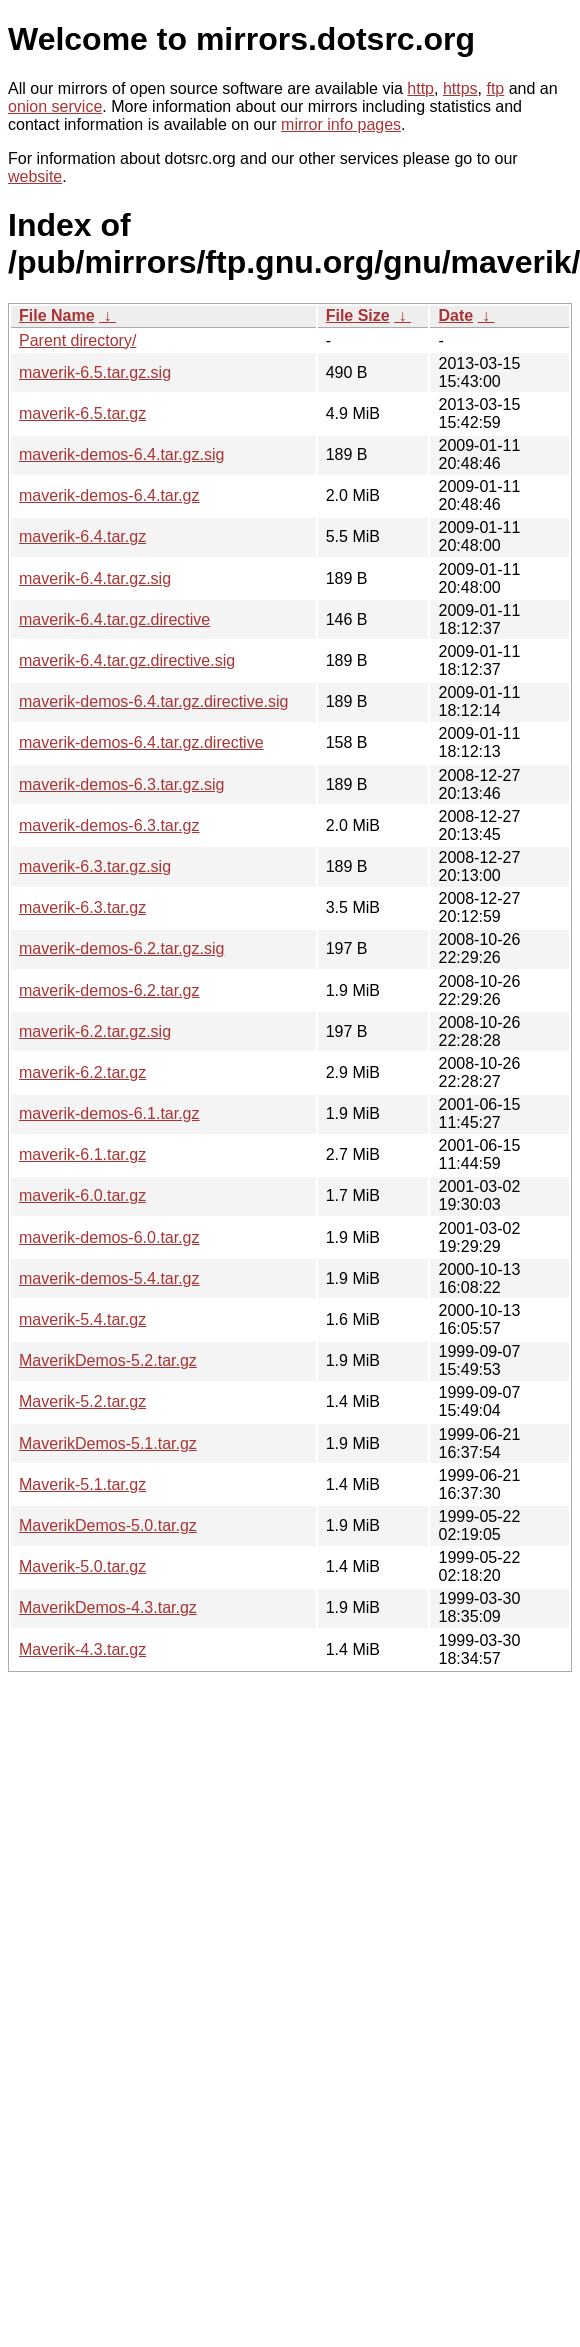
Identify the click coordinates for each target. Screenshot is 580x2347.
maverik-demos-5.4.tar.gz (109, 1278)
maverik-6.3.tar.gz (82, 907)
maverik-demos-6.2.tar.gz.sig (121, 948)
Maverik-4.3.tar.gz (82, 1649)
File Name (57, 315)
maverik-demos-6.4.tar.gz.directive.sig (153, 701)
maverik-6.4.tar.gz (82, 536)
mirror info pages (341, 124)
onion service (55, 106)
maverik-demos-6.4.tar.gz (109, 495)
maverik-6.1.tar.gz (82, 1154)
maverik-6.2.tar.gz (82, 1072)
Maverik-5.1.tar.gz (82, 1484)
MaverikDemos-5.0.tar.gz (108, 1525)
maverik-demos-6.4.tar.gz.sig (121, 454)
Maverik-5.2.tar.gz (82, 1401)
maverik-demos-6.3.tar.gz (109, 825)
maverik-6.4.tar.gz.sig (95, 578)
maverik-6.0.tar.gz (82, 1195)
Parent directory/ (77, 340)
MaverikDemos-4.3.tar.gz (108, 1607)
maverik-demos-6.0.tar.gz (109, 1237)
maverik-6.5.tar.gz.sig (95, 372)
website (35, 176)
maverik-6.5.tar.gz (82, 413)
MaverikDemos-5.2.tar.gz (108, 1360)
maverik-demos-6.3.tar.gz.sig (121, 784)
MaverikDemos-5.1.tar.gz (108, 1443)
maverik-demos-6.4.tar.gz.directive (141, 742)
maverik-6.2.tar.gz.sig (95, 1031)
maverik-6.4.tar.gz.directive (114, 619)
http (420, 88)
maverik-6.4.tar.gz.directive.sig (127, 660)
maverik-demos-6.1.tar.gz (109, 1113)
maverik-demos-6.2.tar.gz (109, 990)
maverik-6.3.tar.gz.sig (95, 866)
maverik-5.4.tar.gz (82, 1319)
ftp (495, 88)
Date (455, 315)
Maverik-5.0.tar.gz (82, 1566)
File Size (358, 315)
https (460, 88)
